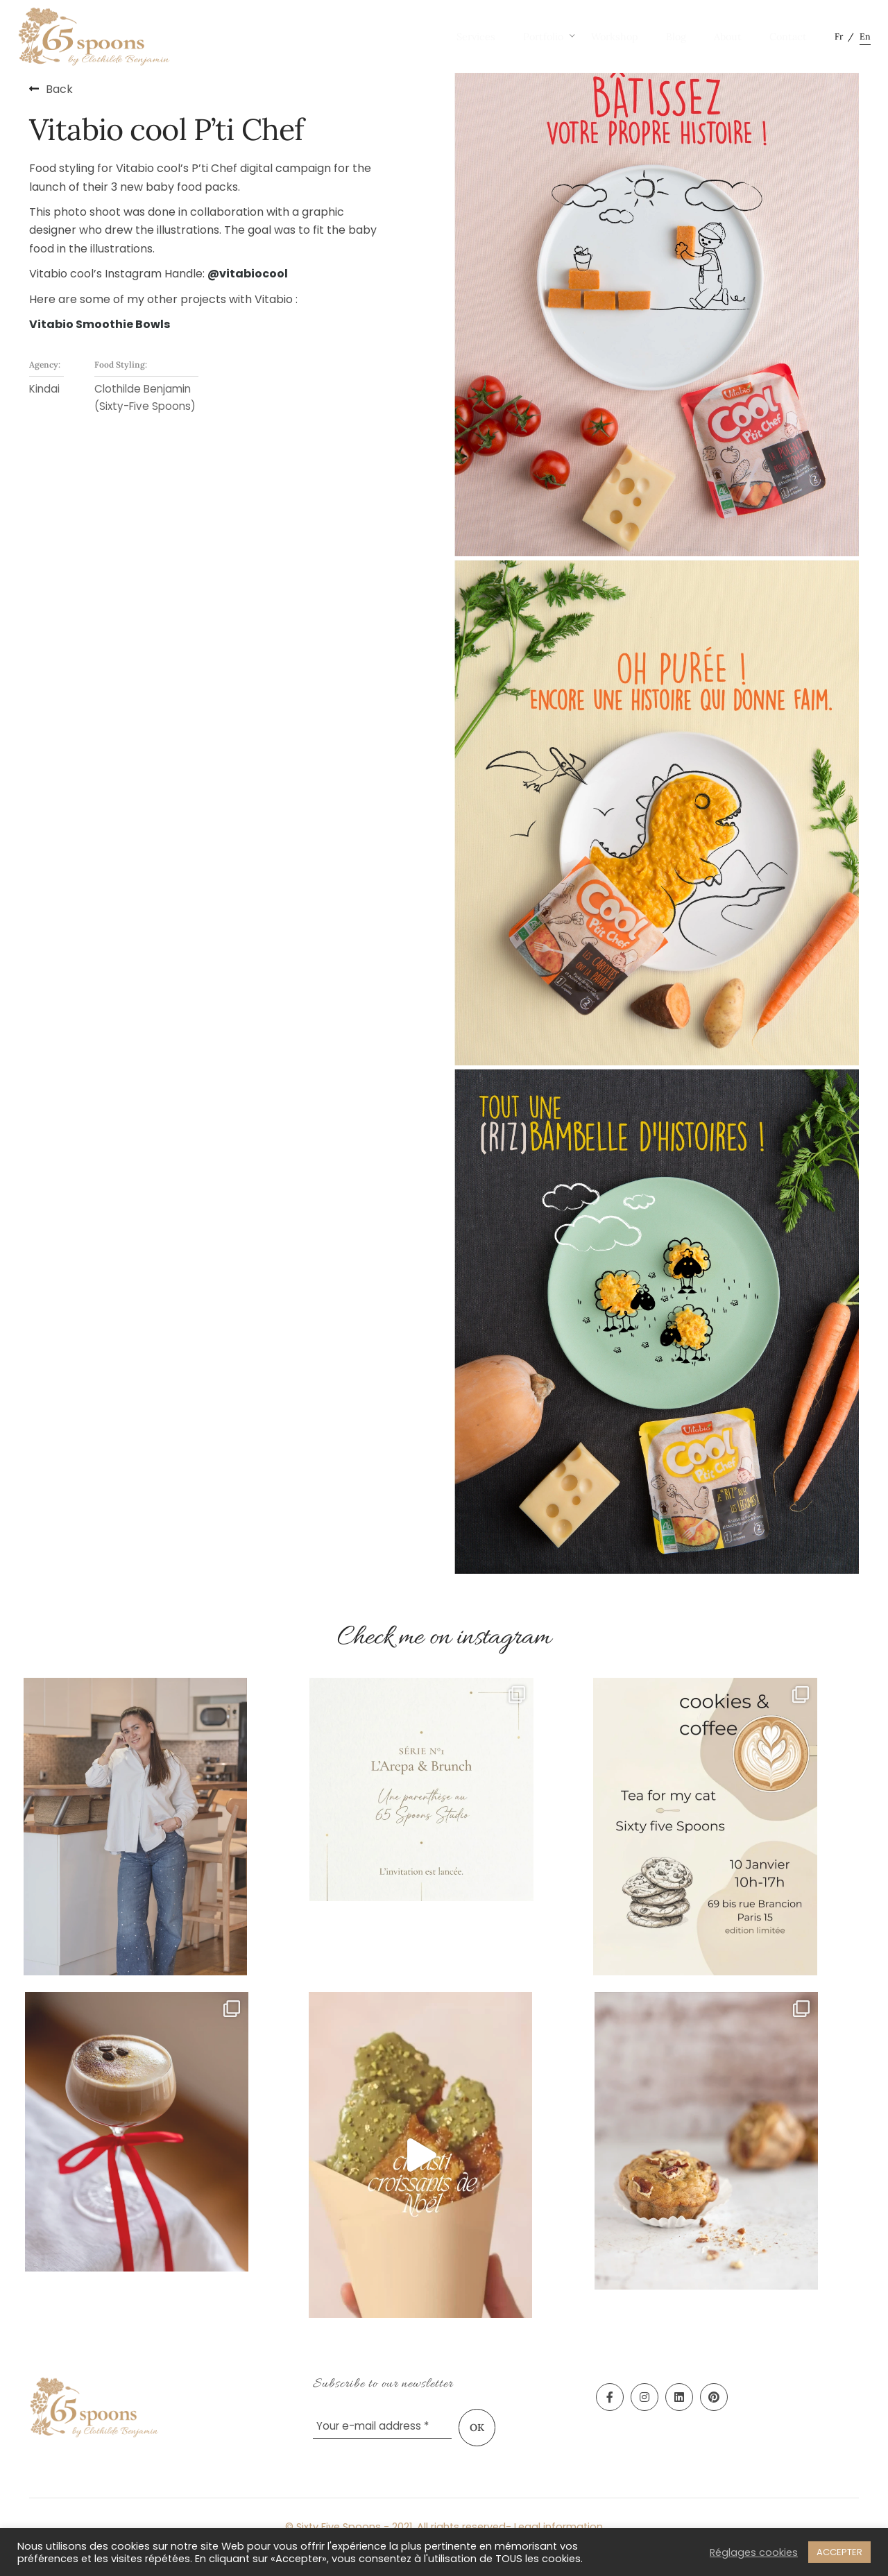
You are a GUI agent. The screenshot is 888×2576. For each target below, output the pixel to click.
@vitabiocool (247, 274)
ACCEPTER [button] (839, 2552)
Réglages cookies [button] (754, 2552)
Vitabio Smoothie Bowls (99, 324)
